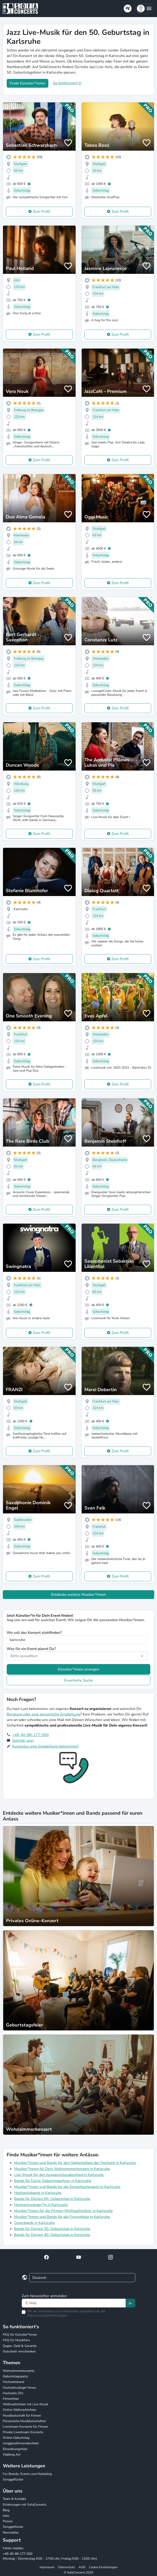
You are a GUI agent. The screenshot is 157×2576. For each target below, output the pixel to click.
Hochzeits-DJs (13, 2393)
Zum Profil (41, 211)
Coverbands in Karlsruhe (34, 2222)
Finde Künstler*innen (27, 83)
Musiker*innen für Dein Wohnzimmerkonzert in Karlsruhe (62, 2168)
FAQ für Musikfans (16, 2340)
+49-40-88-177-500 (30, 1734)
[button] (144, 8)
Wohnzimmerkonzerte (18, 2371)
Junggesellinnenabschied (20, 2443)
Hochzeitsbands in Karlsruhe (38, 2192)
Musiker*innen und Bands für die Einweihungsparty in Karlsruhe (67, 2186)
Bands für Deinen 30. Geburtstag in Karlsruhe (52, 2228)
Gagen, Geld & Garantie (20, 2346)
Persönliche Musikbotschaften (24, 2421)
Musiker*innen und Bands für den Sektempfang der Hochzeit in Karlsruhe (75, 2162)
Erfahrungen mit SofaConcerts (24, 2504)
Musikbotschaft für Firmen (22, 2415)
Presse (7, 2521)
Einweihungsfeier (15, 2449)
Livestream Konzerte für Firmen (25, 2426)
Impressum (47, 2567)
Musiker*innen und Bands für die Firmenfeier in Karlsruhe (62, 2216)
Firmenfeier (11, 2399)
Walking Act (11, 2454)
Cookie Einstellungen (103, 2567)
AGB (82, 2567)
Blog (6, 2510)
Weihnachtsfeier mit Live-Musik (25, 2404)
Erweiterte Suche (78, 1680)
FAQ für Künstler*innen (20, 2334)
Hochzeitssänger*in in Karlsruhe (41, 2204)
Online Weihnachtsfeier (19, 2410)
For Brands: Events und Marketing (27, 2474)
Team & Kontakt (14, 2499)
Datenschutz (66, 2567)
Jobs (6, 2515)
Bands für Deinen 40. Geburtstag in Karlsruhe (52, 2234)
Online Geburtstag (16, 2438)
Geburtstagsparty (15, 2376)
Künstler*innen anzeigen (78, 1669)
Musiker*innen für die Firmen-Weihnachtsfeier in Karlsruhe (63, 2210)
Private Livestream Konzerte (23, 2432)
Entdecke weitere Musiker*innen (78, 1594)
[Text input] (74, 2303)
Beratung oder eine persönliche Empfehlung (43, 1714)
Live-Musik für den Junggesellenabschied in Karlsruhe (59, 2174)
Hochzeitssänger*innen (19, 2387)
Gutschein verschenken (19, 2351)
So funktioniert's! (67, 83)
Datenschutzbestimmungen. (47, 2315)
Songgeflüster (13, 2479)
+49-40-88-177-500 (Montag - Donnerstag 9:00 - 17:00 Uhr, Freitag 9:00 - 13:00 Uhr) (50, 2556)
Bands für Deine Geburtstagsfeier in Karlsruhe (52, 2180)
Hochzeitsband (13, 2382)
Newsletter (11, 2532)
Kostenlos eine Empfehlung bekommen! (45, 1746)
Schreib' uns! (23, 1740)
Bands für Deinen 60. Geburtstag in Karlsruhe (52, 2198)
